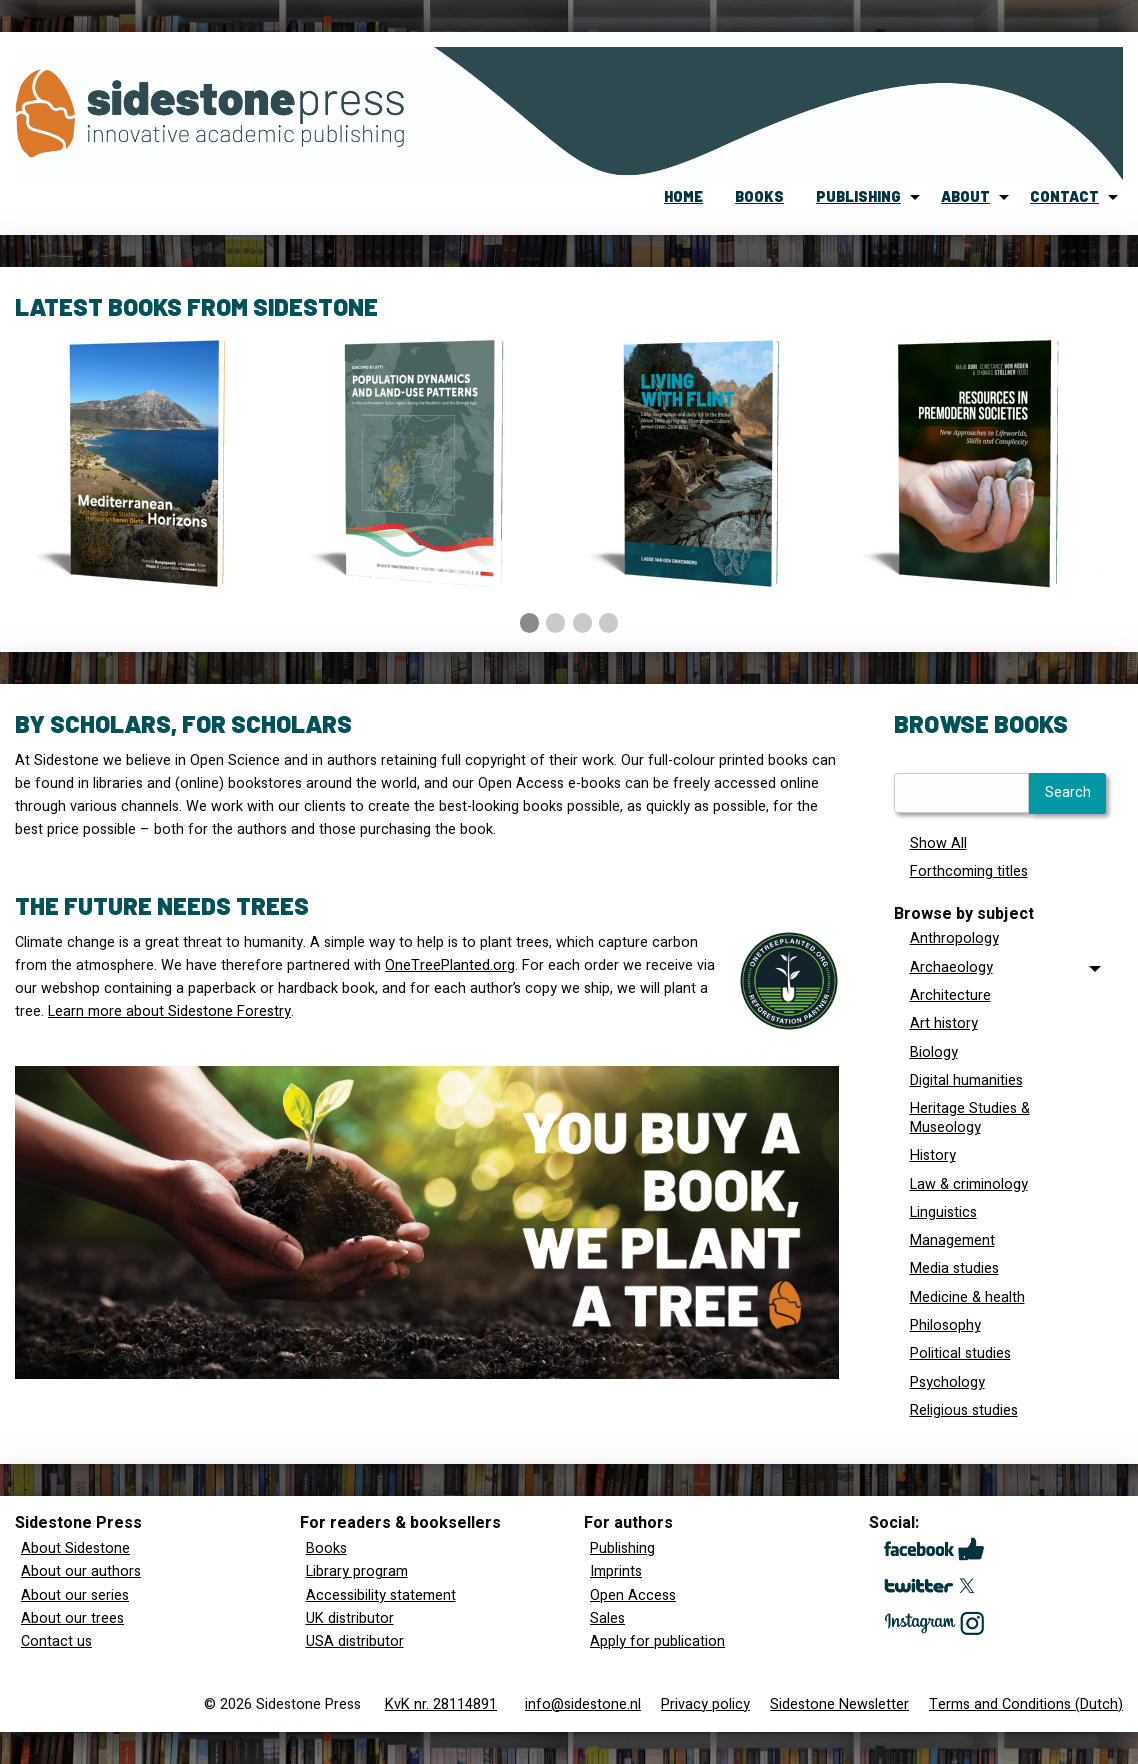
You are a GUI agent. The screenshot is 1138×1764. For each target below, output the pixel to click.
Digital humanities (966, 1080)
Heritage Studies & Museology (970, 1118)
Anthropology (954, 938)
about (965, 196)
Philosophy (945, 1325)
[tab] (1000, 968)
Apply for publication (657, 1641)
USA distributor (355, 1641)
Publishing (622, 1548)
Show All (938, 843)
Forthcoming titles (969, 871)
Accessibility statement (381, 1595)
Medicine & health (967, 1297)
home (683, 196)
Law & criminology (969, 1184)
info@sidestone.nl (583, 1704)
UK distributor (350, 1618)
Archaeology (951, 967)
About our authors (81, 1571)
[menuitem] (683, 197)
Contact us (56, 1641)
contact (1064, 196)
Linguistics (943, 1212)
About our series (75, 1595)
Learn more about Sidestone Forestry (169, 1011)
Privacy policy (705, 1704)
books (759, 196)
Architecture (950, 995)
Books (326, 1548)
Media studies (954, 1268)
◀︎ (45, 578)
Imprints (616, 1571)
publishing (858, 196)
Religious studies (964, 1410)
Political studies (960, 1353)
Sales (607, 1618)
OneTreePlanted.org (450, 965)
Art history (944, 1023)
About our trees (72, 1618)
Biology (934, 1052)
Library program (357, 1571)
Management (952, 1240)
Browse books (981, 723)
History (933, 1155)
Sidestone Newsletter (839, 1704)
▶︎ (1109, 578)
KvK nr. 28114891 (441, 1704)
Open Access (633, 1595)
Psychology (947, 1382)
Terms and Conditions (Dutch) (1026, 1704)
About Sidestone (75, 1548)
